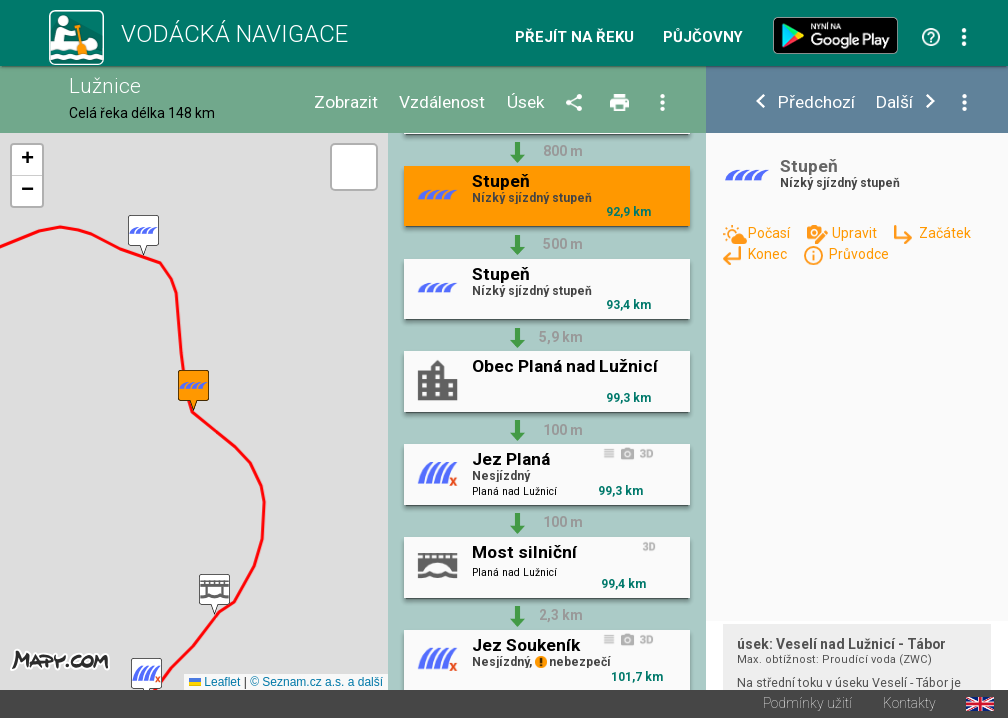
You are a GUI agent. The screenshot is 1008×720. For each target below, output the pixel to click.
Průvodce (859, 254)
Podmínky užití (807, 706)
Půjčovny (703, 37)
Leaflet (214, 684)
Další (894, 102)
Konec (769, 254)
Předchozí (816, 102)
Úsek (526, 102)
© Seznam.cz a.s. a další (316, 684)
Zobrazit (346, 102)
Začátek (945, 233)
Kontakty (909, 706)
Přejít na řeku (574, 37)
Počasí (770, 233)
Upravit (856, 233)
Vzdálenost (442, 102)
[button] (146, 679)
